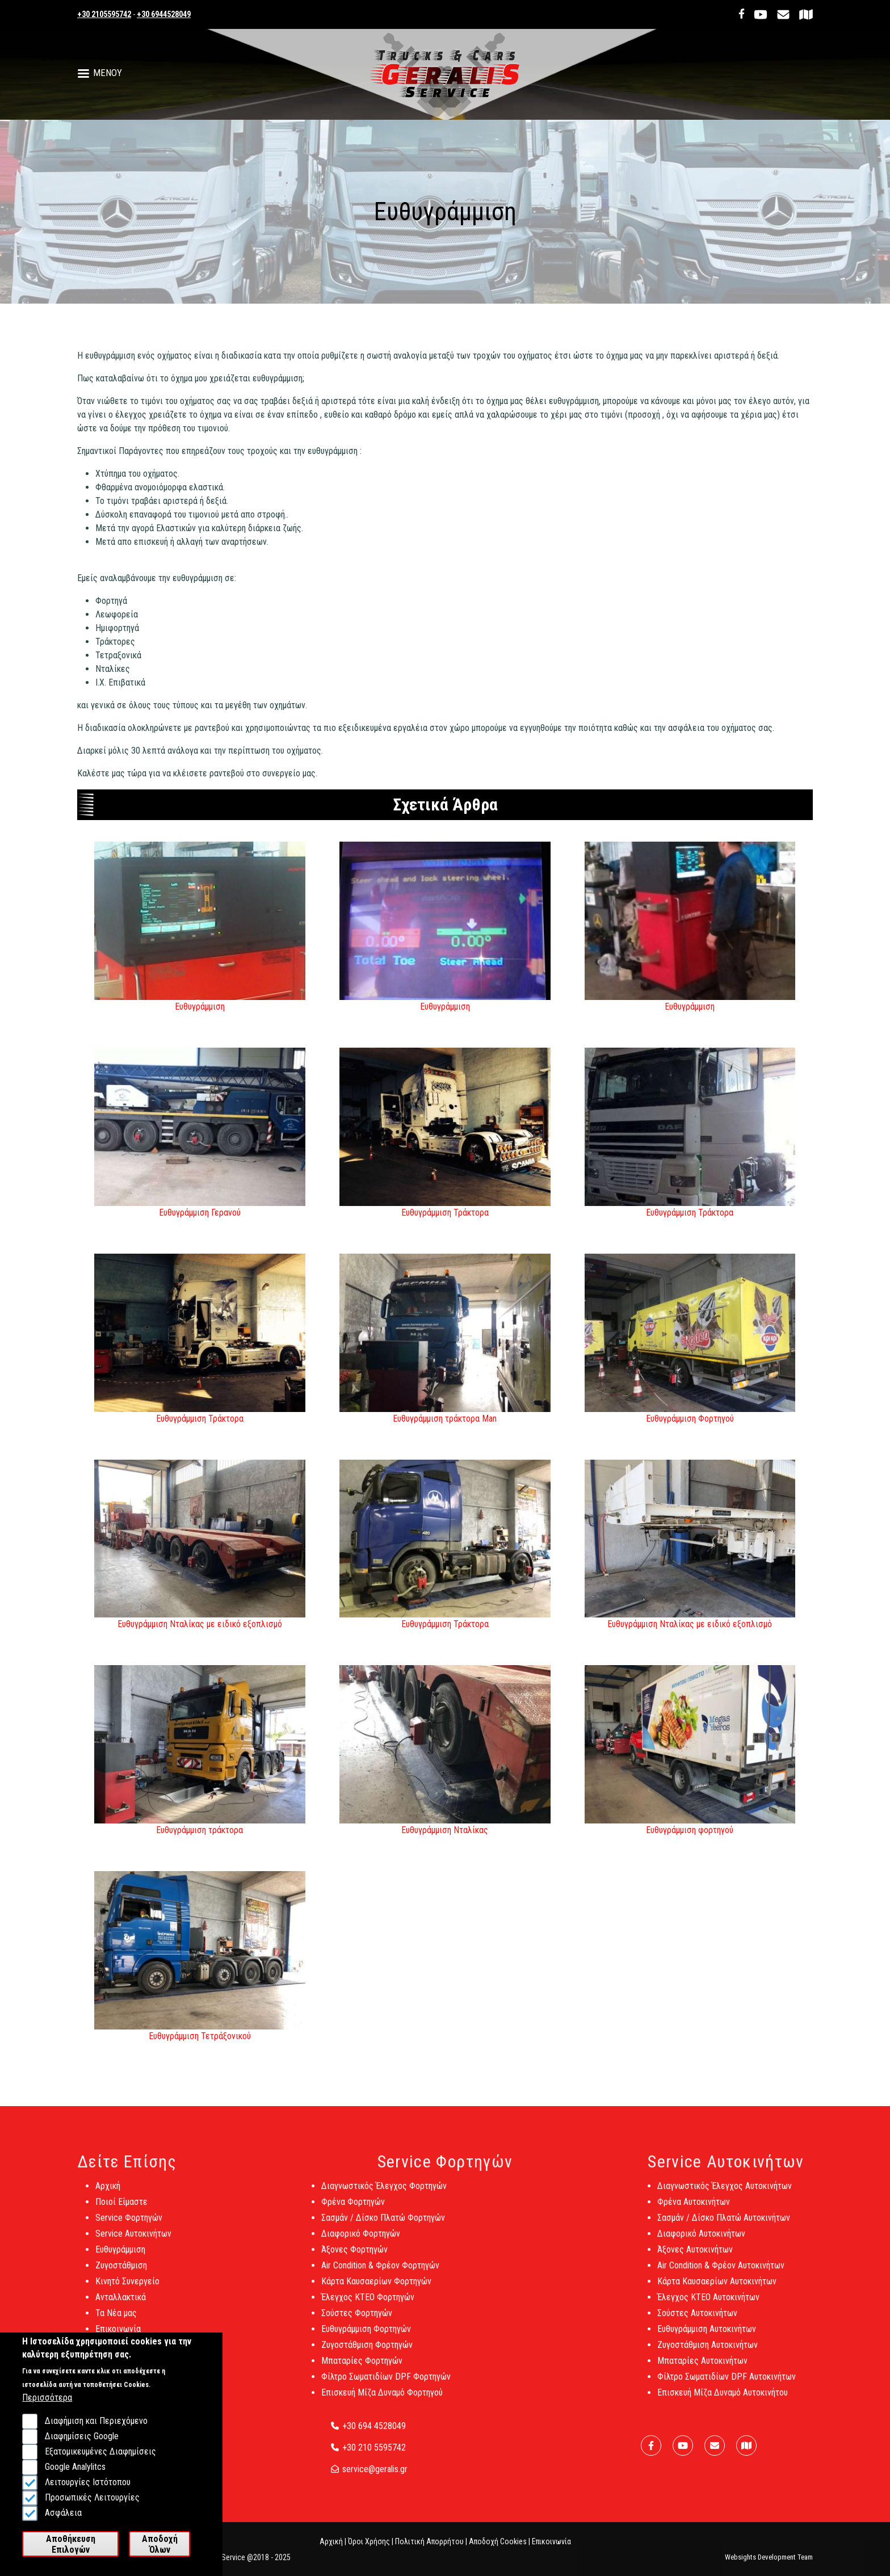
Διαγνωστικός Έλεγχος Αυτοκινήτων (724, 2195)
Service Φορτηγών (128, 2226)
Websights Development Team (769, 2566)
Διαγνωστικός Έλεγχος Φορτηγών (384, 2195)
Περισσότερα (47, 2412)
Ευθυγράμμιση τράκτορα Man (445, 1418)
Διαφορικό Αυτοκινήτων (701, 2242)
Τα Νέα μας (116, 2322)
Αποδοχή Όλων (160, 2558)
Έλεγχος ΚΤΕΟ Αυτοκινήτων (708, 2306)
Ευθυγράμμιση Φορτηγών (366, 2338)
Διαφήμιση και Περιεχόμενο (96, 2435)
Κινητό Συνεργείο (127, 2290)
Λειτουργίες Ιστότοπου (88, 2496)
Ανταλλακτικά (120, 2306)
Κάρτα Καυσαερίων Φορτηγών (376, 2290)
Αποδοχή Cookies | (499, 2550)
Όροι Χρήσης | (370, 2550)
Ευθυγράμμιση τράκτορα (199, 1830)
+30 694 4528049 (374, 2435)
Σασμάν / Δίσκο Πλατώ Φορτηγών (383, 2226)
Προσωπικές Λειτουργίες (92, 2512)
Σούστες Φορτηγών (356, 2322)
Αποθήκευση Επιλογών (70, 2558)
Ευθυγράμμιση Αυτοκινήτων (706, 2338)
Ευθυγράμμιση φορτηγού (689, 1830)
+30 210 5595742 (374, 2456)
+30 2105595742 (104, 14)
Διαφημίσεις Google (82, 2450)
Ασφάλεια (63, 2527)
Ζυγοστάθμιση (121, 2274)
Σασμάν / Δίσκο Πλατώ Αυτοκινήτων (723, 2226)
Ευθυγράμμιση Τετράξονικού (200, 2036)
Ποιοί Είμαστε (121, 2210)
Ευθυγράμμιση (200, 1006)
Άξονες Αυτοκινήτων (695, 2258)
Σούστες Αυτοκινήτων (697, 2322)
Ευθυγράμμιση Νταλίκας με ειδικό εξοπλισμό (199, 1624)
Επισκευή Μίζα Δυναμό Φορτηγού (382, 2401)
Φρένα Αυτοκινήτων (693, 2210)
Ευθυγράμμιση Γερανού (200, 1212)
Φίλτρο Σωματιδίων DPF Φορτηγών (386, 2385)
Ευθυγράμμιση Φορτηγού (690, 1418)
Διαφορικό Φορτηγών (360, 2242)
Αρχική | (333, 2550)
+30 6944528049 (164, 14)
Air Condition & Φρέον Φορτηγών (380, 2274)
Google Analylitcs (75, 2481)
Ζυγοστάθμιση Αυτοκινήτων (707, 2353)
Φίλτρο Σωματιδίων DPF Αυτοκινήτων (726, 2385)
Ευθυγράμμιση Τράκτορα (445, 1212)
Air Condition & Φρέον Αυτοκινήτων (720, 2274)
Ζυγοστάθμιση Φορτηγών (367, 2353)
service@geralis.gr (375, 2478)
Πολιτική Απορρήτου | (431, 2550)
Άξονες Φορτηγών (354, 2258)
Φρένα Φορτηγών (353, 2210)
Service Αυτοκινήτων (133, 2242)
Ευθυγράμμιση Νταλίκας (444, 1830)
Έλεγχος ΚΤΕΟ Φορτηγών (367, 2306)
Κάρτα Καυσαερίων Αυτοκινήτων (716, 2290)
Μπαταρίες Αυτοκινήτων (702, 2369)
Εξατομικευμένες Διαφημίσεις (100, 2466)
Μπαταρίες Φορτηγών (361, 2369)
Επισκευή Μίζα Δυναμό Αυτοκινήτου (722, 2401)
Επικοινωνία (118, 2338)
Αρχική (107, 2195)
